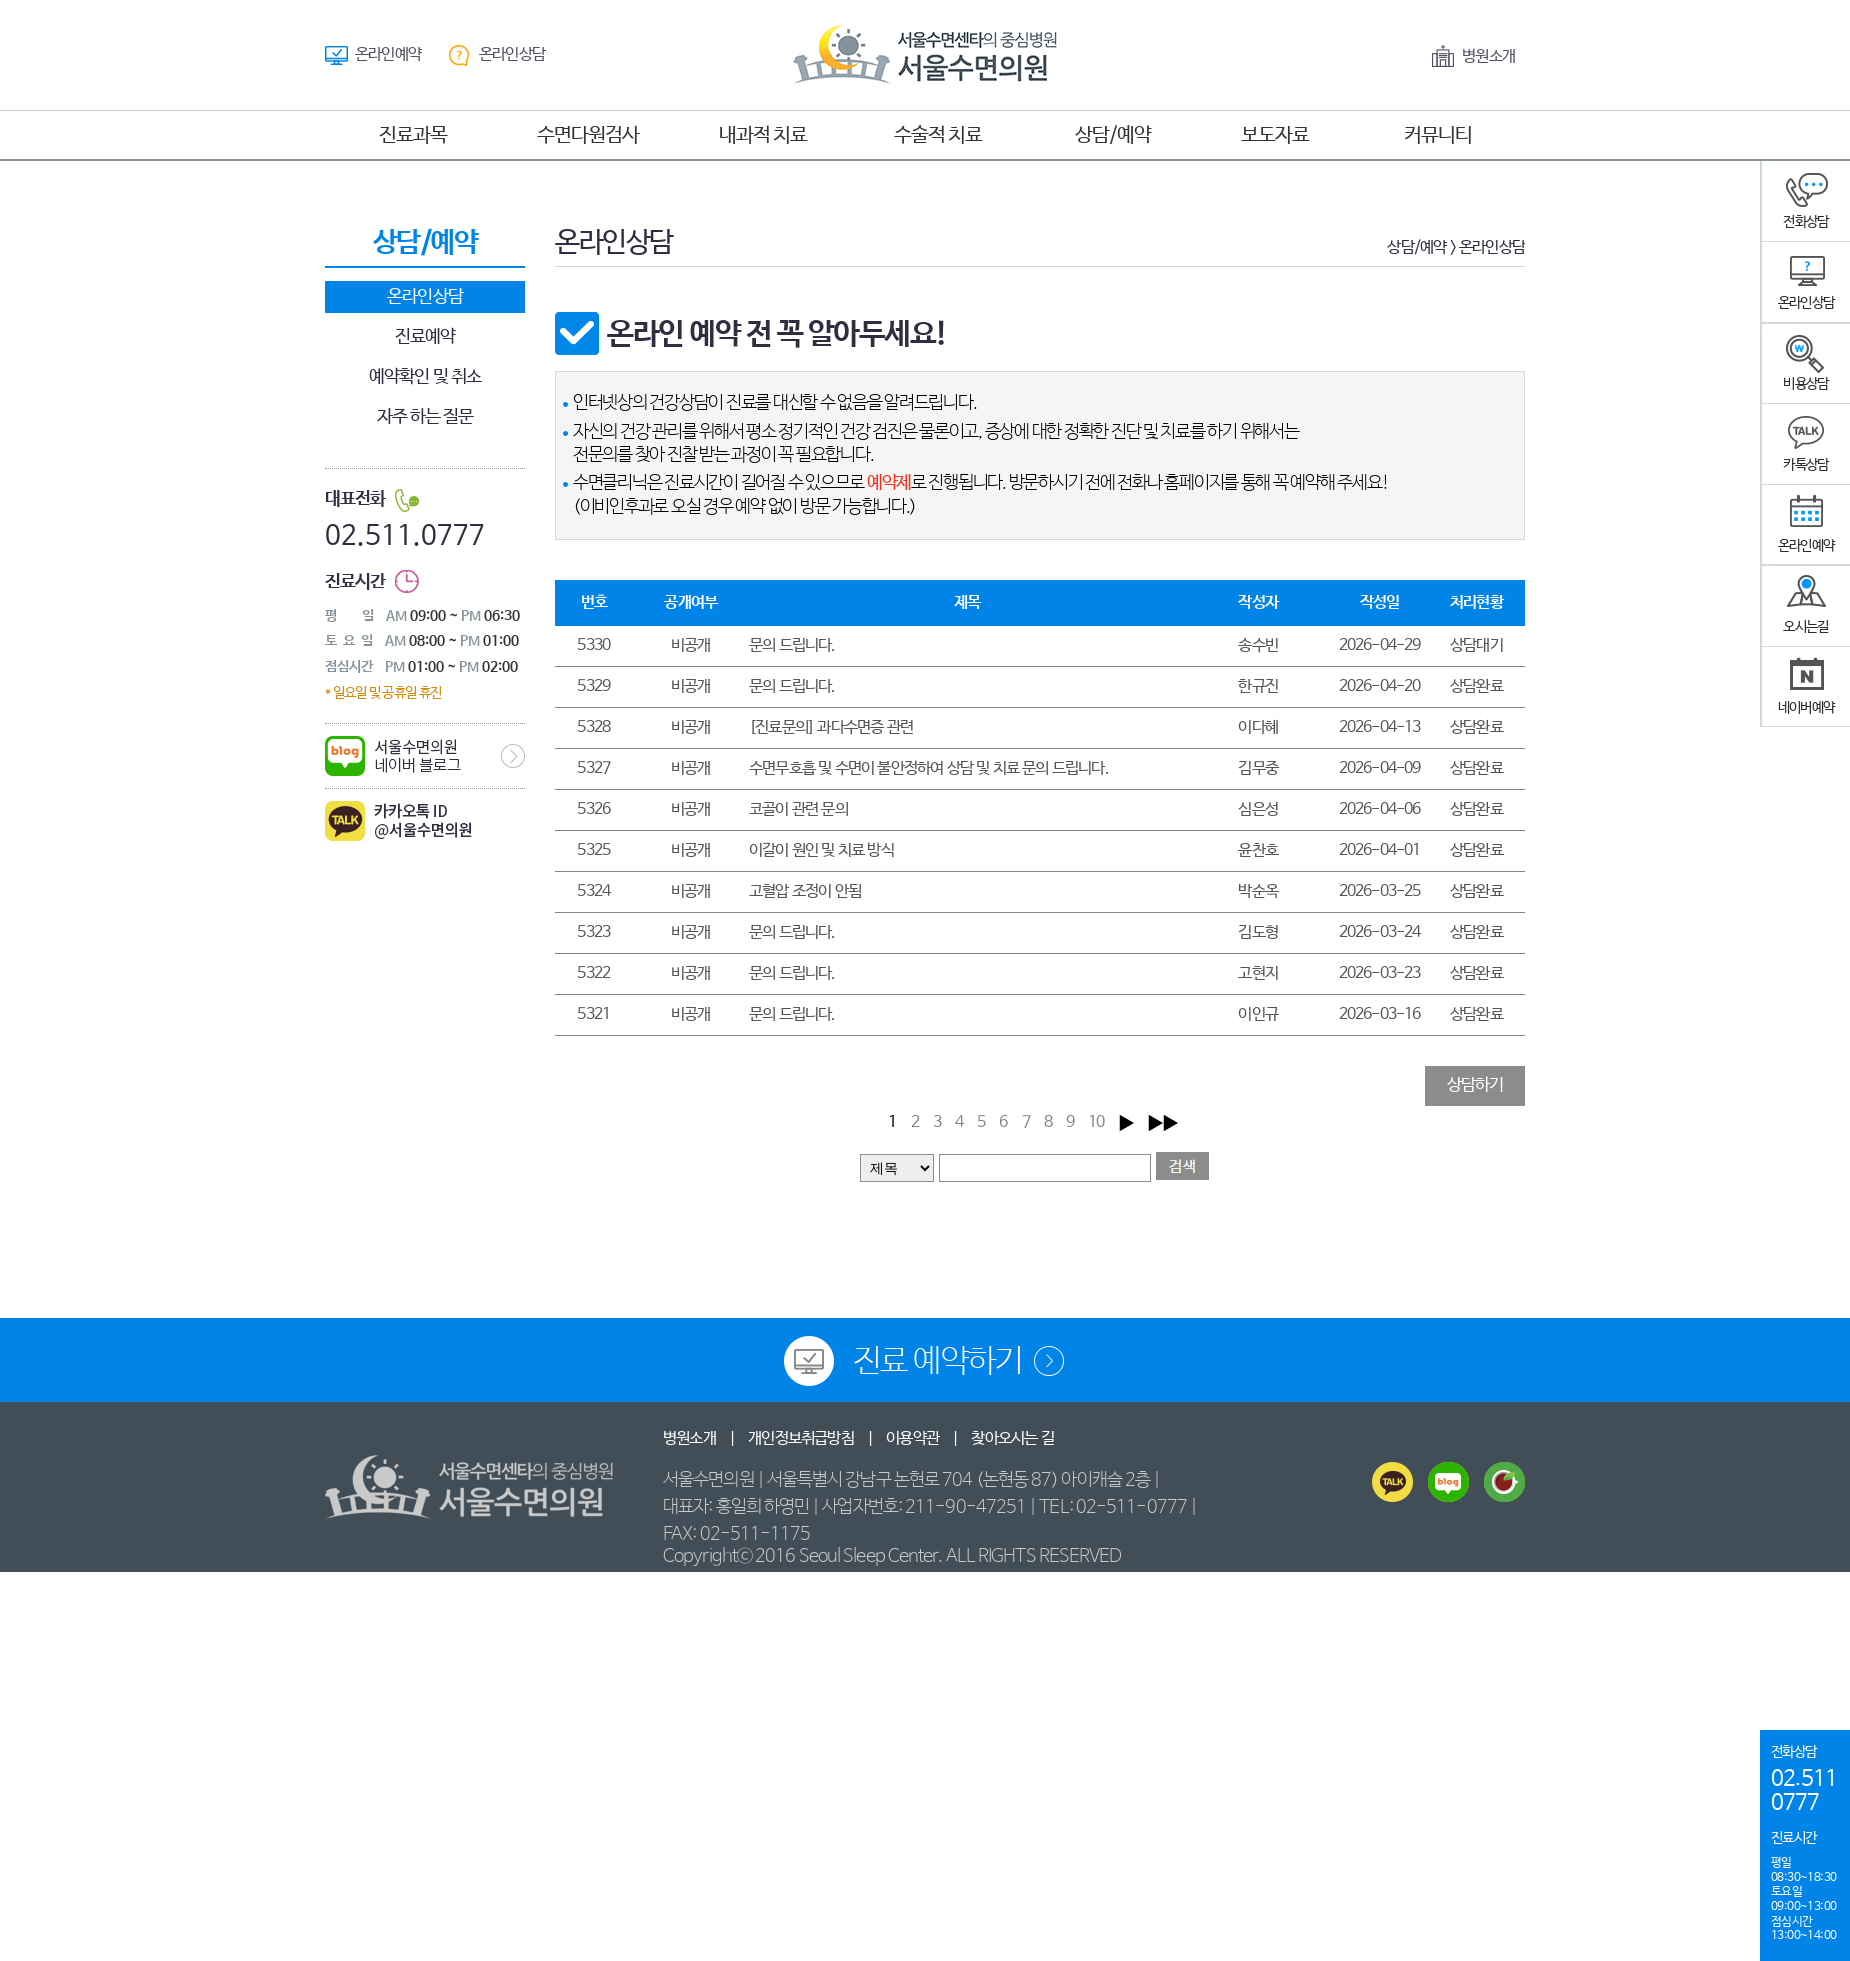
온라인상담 (512, 54)
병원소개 (1488, 56)
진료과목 (413, 135)
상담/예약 (1113, 135)
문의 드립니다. (792, 645)
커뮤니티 (1438, 135)
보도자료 (1275, 135)
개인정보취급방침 (801, 1438)
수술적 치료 (938, 135)
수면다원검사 (588, 135)
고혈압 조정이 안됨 (805, 891)
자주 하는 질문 (425, 417)
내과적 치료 (763, 135)
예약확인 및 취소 (425, 377)
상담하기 (1475, 1085)
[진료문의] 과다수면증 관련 (831, 727)
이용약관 (912, 1438)
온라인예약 (388, 54)
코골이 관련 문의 (798, 809)
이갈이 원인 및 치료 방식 (821, 850)
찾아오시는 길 (1012, 1438)
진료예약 (425, 337)
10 (1096, 1122)
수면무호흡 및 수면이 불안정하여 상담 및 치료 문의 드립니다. (929, 768)
